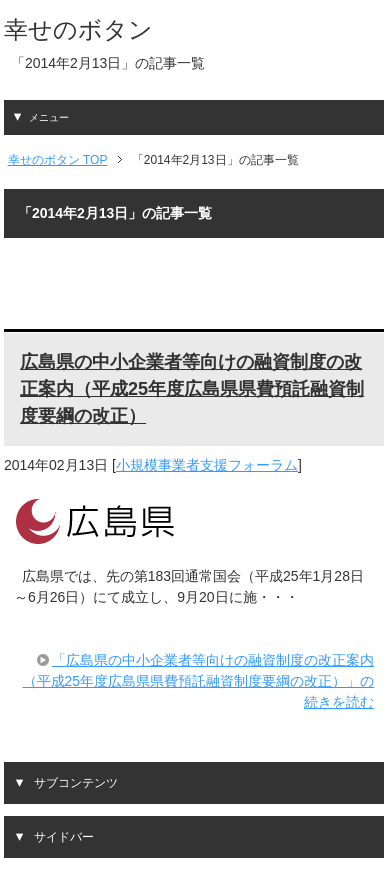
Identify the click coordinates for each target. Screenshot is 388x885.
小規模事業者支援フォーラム (207, 465)
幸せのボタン (78, 29)
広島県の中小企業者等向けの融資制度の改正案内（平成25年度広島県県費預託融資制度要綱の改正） (192, 389)
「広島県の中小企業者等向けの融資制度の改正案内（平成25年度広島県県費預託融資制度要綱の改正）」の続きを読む (199, 681)
